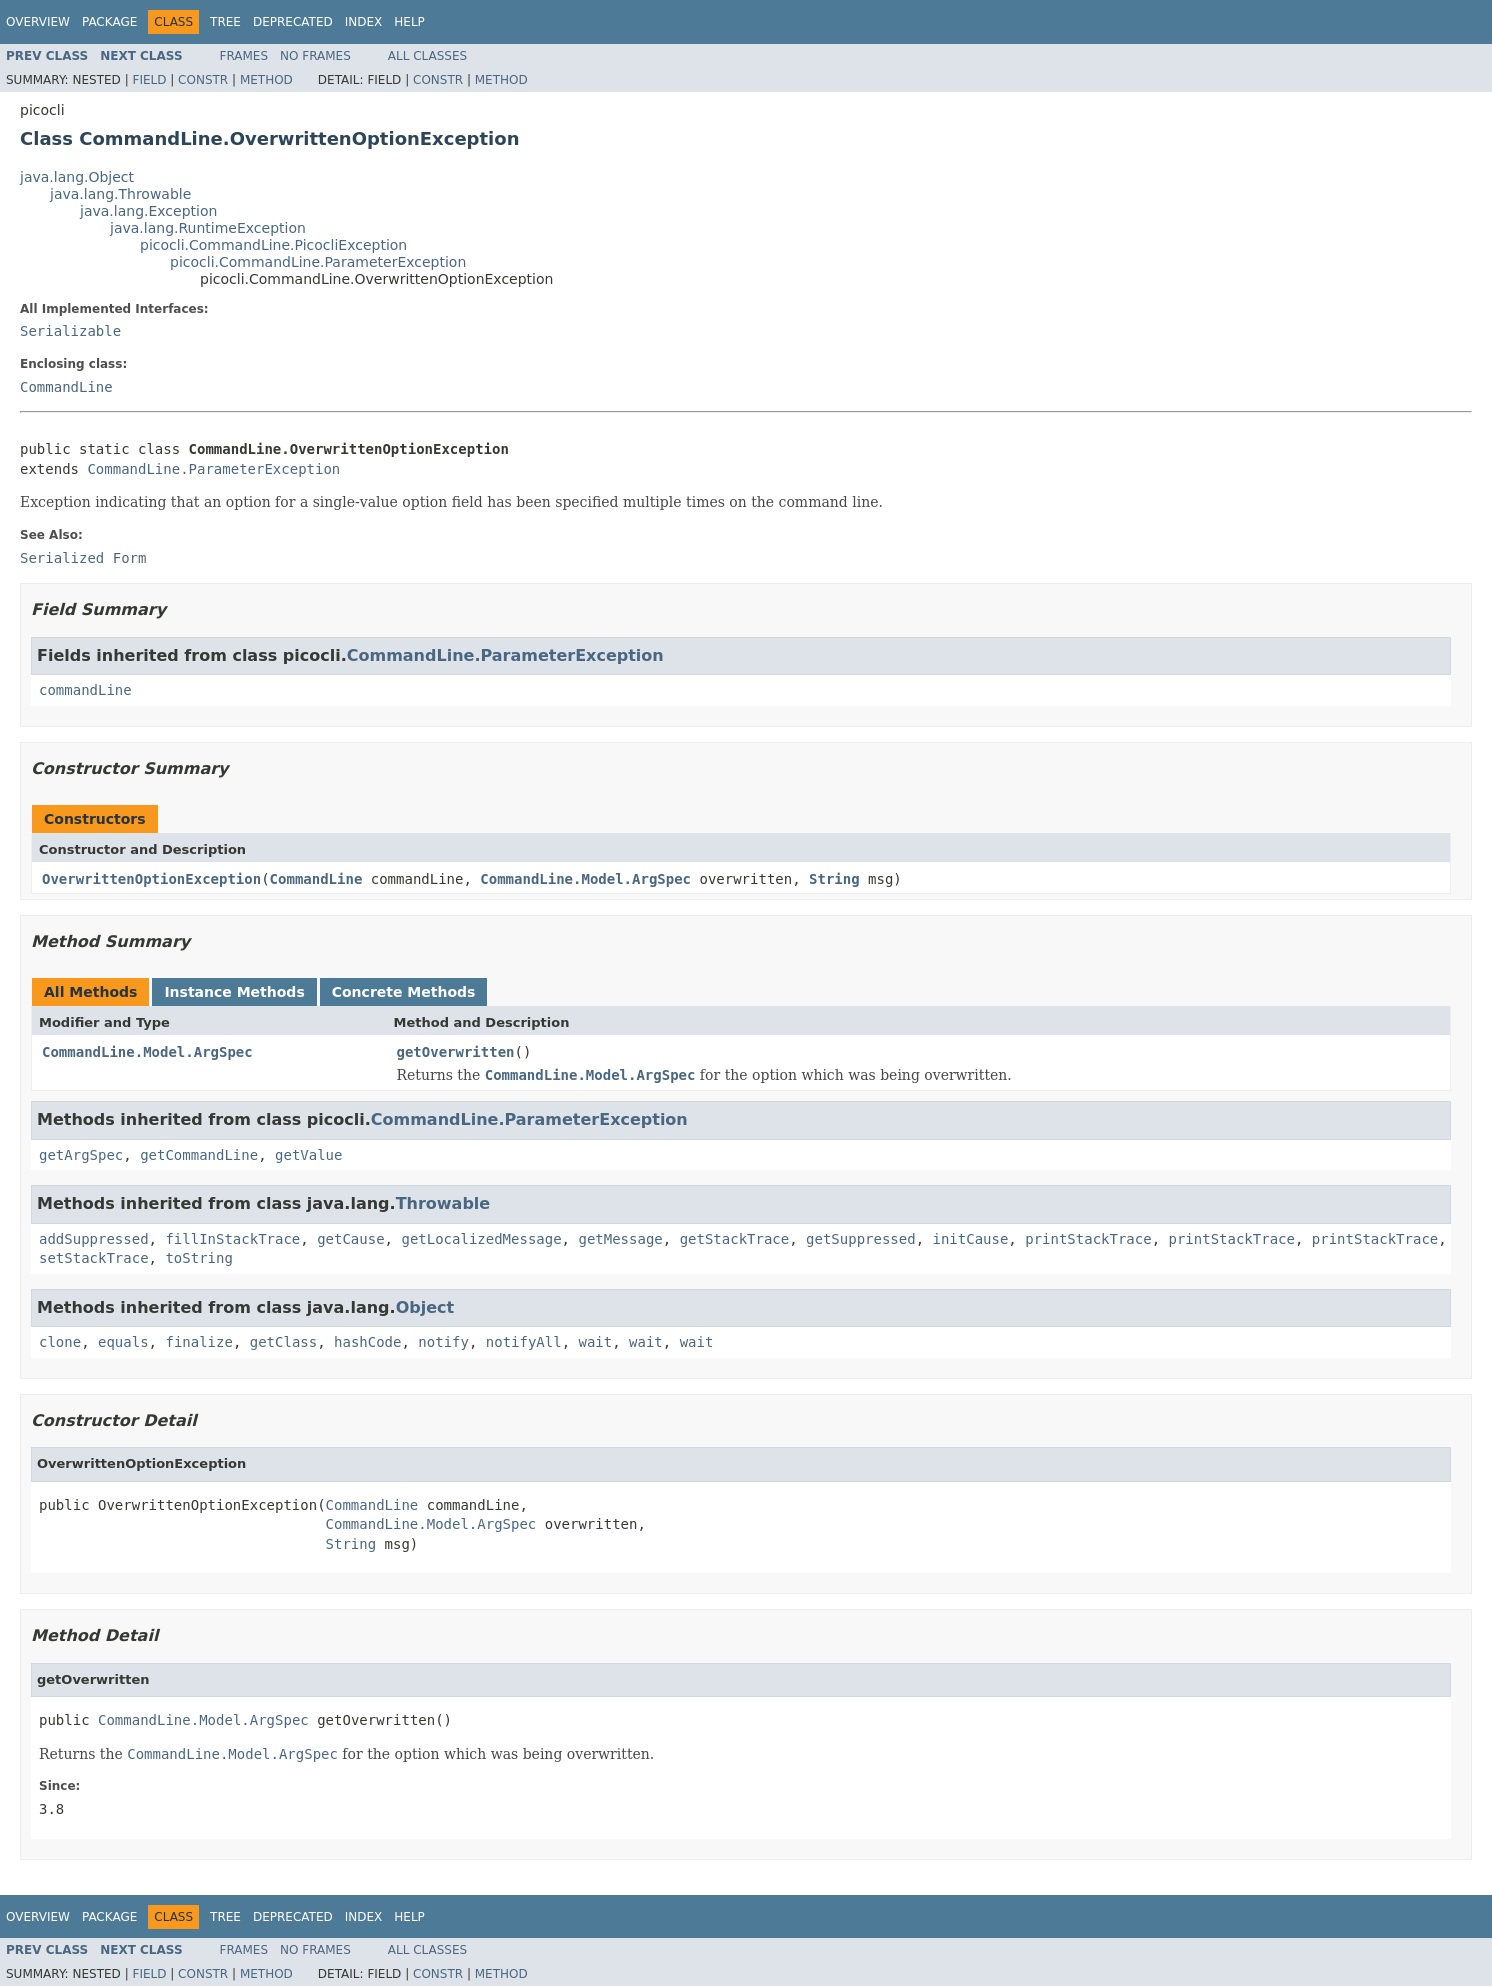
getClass (283, 1342)
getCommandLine (199, 1155)
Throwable (443, 1203)
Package (109, 22)
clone (60, 1342)
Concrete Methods (404, 992)
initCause (971, 1239)
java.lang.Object (77, 177)
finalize (198, 1342)
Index (364, 22)
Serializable (70, 331)
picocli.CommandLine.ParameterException (318, 262)
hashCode (367, 1342)
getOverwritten (456, 1052)
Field (149, 80)
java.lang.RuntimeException (208, 228)
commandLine (85, 690)
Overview (38, 22)
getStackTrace (735, 1239)
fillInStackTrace (232, 1239)
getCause (350, 1239)
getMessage (620, 1239)
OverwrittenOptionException (151, 879)
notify (443, 1342)
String (834, 879)
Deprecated (293, 22)
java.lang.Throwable (120, 194)
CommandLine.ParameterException (213, 469)
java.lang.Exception (148, 211)
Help (409, 22)
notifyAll (524, 1342)
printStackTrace (1088, 1239)
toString (198, 1258)
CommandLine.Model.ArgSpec (585, 879)
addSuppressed (94, 1239)
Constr (203, 80)
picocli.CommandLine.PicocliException (273, 245)
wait (596, 1342)
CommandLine (66, 387)
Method (266, 80)
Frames (244, 56)
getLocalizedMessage (481, 1239)
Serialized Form (83, 558)
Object (425, 1307)
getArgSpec (81, 1155)
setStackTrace (94, 1258)
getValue (308, 1155)
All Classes (427, 56)
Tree (225, 22)
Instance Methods (234, 992)
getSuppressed (861, 1239)
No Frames (315, 56)
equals (123, 1342)
